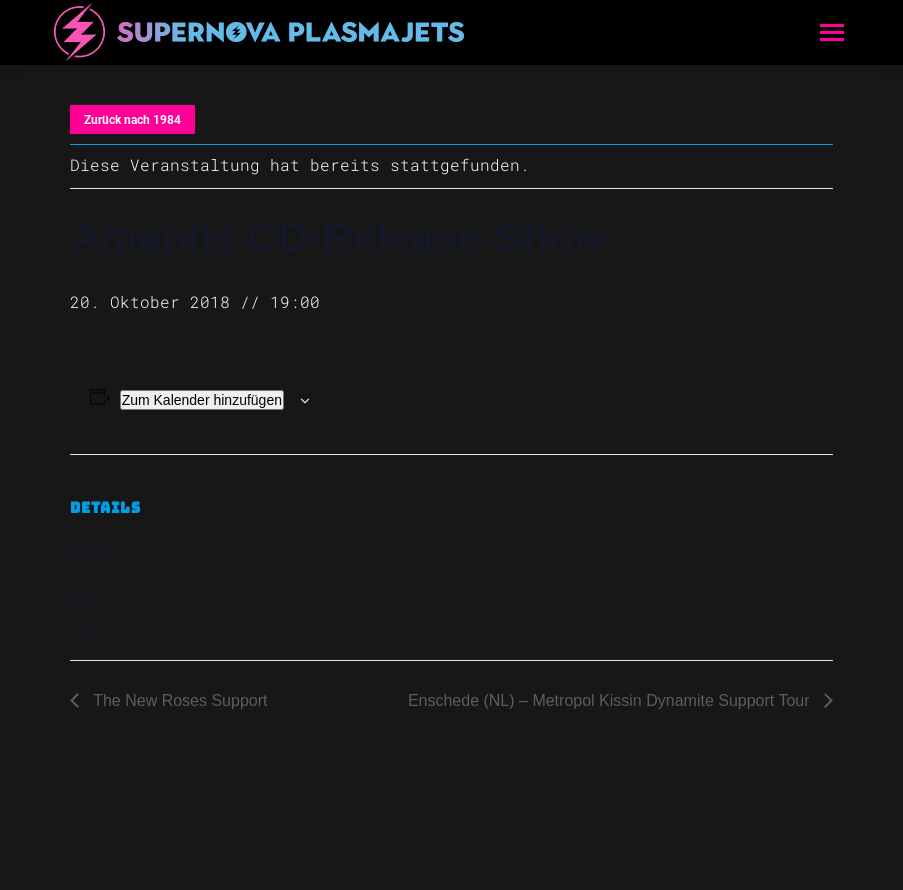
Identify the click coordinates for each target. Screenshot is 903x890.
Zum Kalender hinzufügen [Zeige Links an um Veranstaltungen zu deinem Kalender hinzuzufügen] (202, 400)
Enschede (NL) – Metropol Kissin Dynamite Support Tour (611, 700)
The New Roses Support (178, 700)
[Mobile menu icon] (832, 32)
